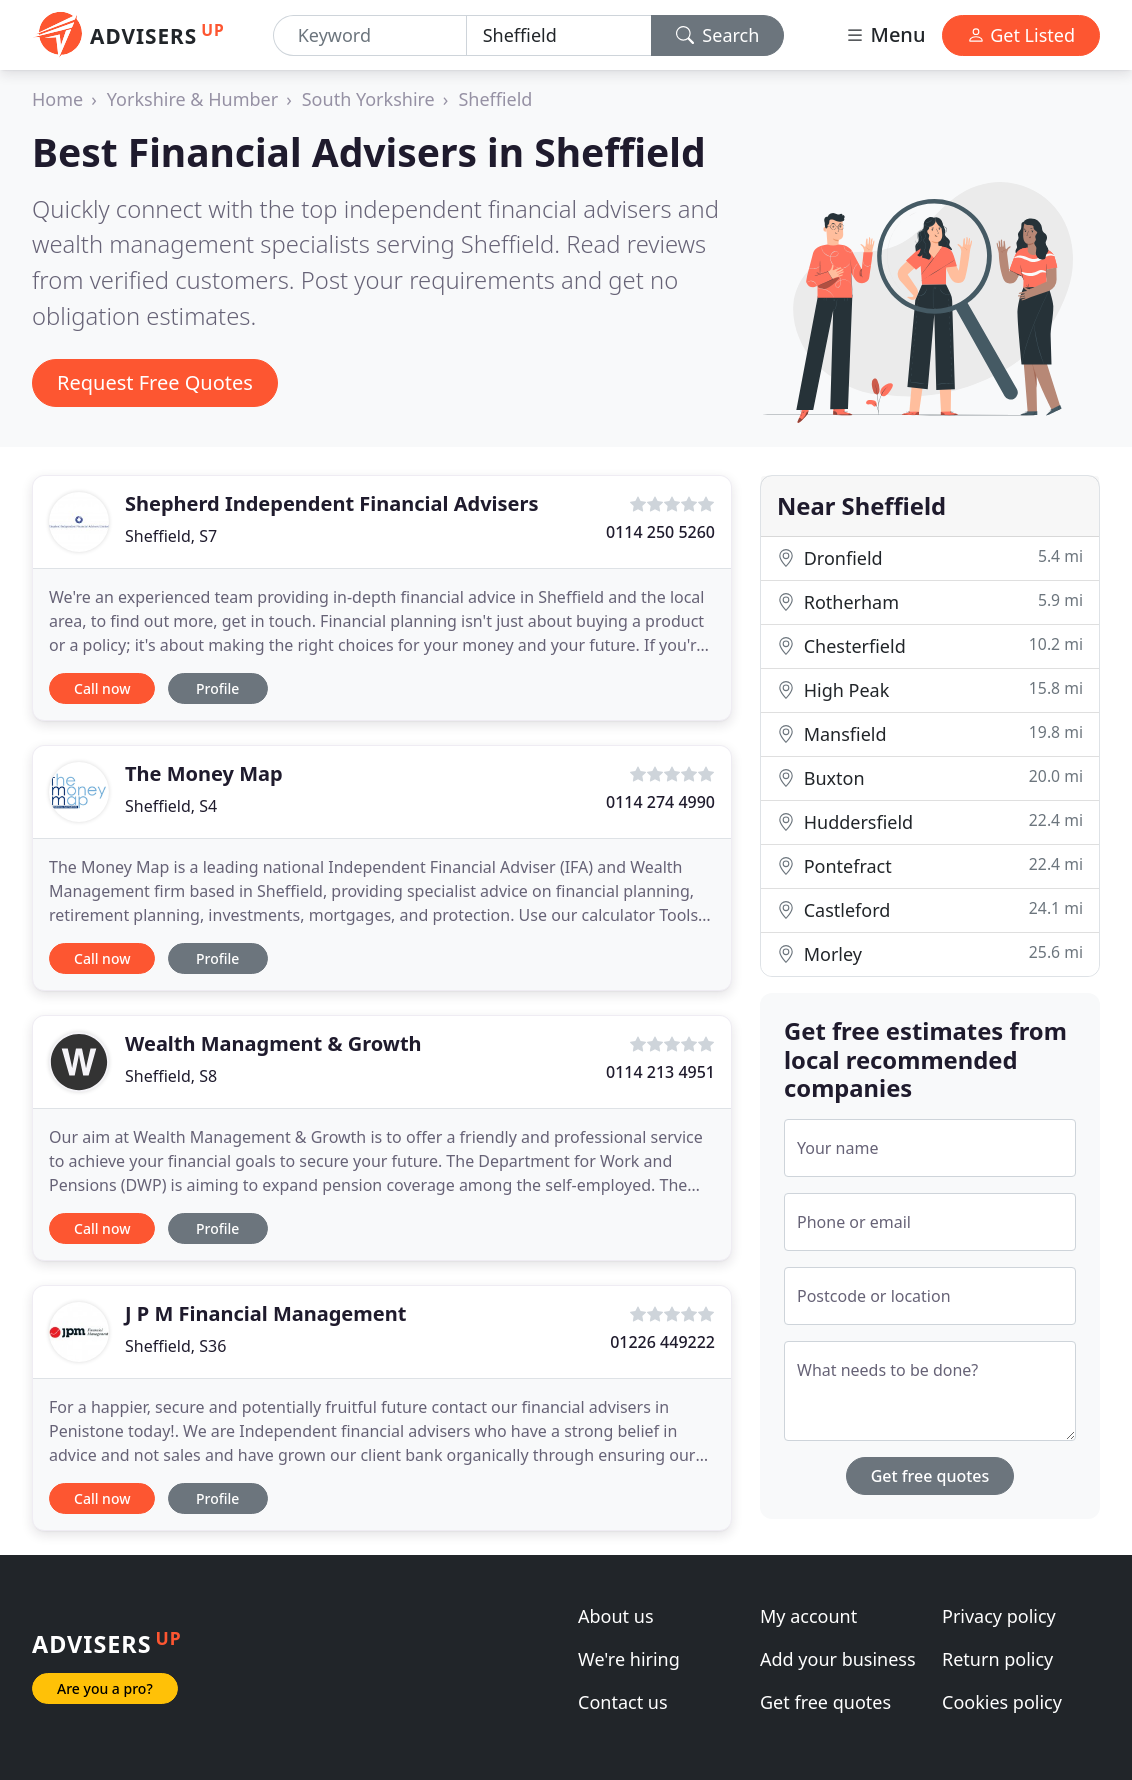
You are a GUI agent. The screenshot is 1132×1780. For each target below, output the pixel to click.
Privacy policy (999, 1616)
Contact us (623, 1702)
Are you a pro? (105, 1688)
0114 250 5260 (660, 532)
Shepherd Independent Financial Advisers (332, 503)
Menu (885, 34)
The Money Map (204, 773)
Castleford (930, 909)
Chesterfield (930, 645)
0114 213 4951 (660, 1072)
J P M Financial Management (265, 1313)
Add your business (838, 1659)
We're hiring (629, 1659)
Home (57, 99)
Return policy (997, 1659)
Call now (102, 688)
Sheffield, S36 (175, 1346)
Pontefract (930, 865)
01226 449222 (662, 1342)
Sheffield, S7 (171, 536)
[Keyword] (370, 35)
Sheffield (495, 99)
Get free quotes (930, 1476)
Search (718, 35)
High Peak (930, 689)
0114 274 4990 (660, 802)
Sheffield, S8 (171, 1076)
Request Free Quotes (155, 382)
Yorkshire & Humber (192, 99)
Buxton (930, 777)
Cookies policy (1002, 1702)
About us (616, 1616)
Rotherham (930, 601)
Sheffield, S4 (171, 806)
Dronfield (930, 557)
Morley (930, 953)
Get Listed (1021, 35)
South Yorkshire (368, 99)
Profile (217, 688)
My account (808, 1616)
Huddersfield (930, 821)
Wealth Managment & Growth (273, 1043)
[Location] (559, 35)
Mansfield (930, 733)
